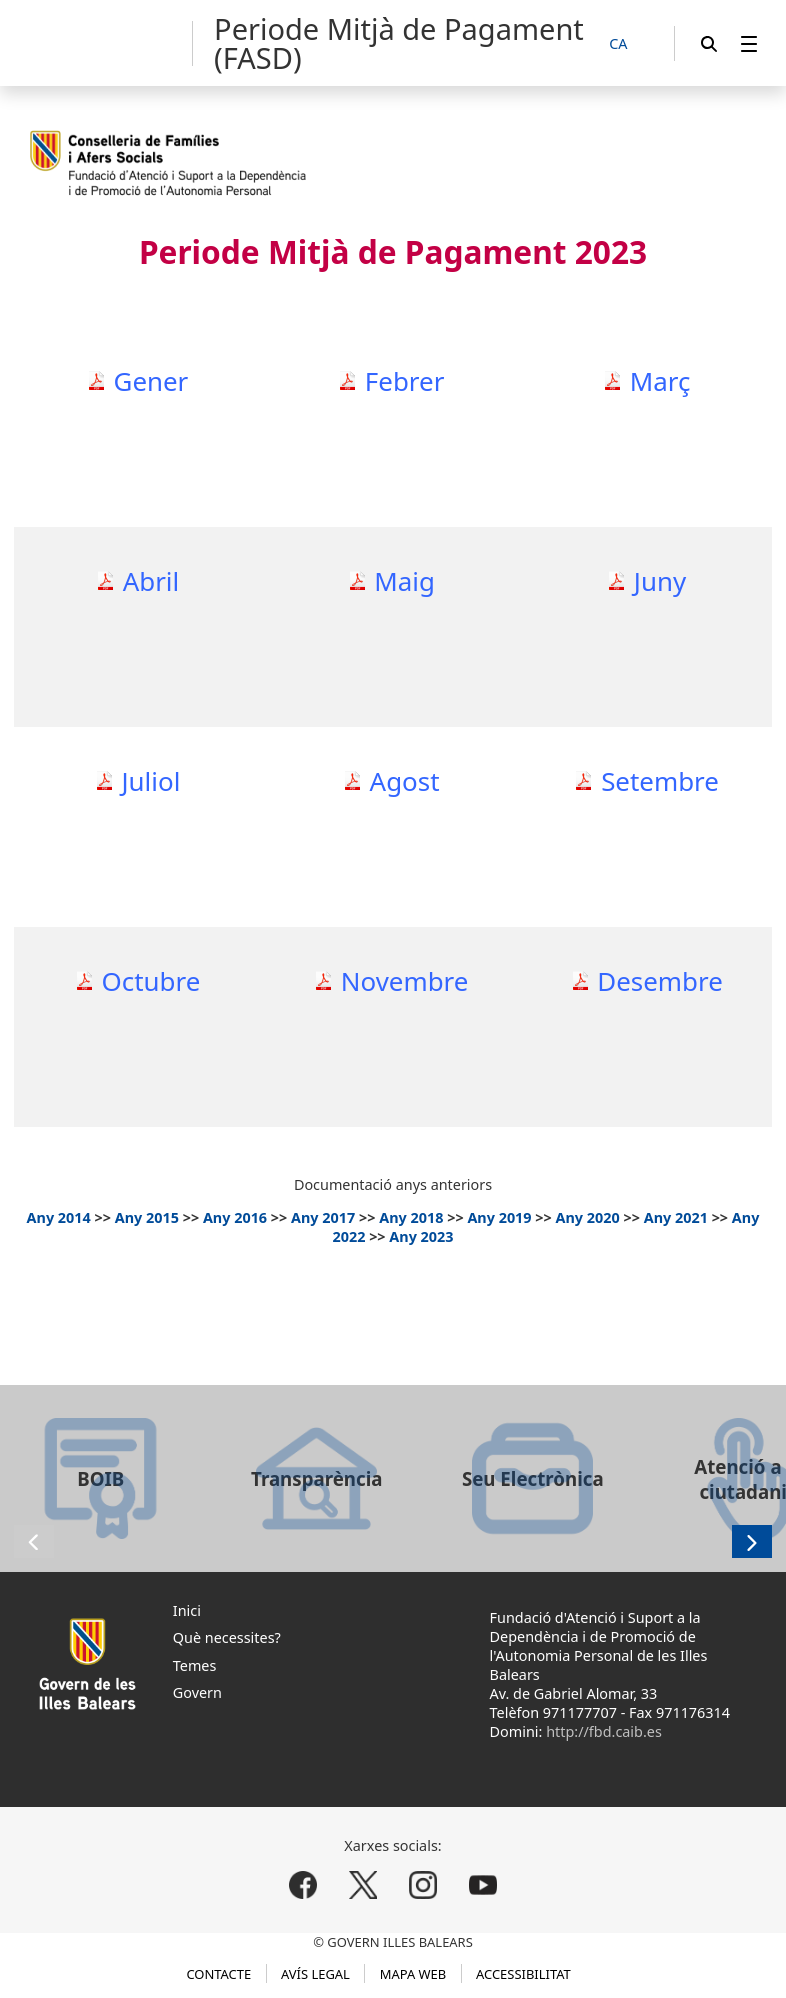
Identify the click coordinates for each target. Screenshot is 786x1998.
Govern (197, 1692)
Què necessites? (227, 1637)
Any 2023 (421, 1236)
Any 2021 (676, 1217)
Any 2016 (235, 1217)
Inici (187, 1610)
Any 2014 (59, 1217)
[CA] (629, 44)
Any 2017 (323, 1217)
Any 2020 (588, 1217)
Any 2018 (411, 1217)
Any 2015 (147, 1217)
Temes (195, 1665)
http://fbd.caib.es (604, 1731)
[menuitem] (749, 43)
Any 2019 (499, 1217)
